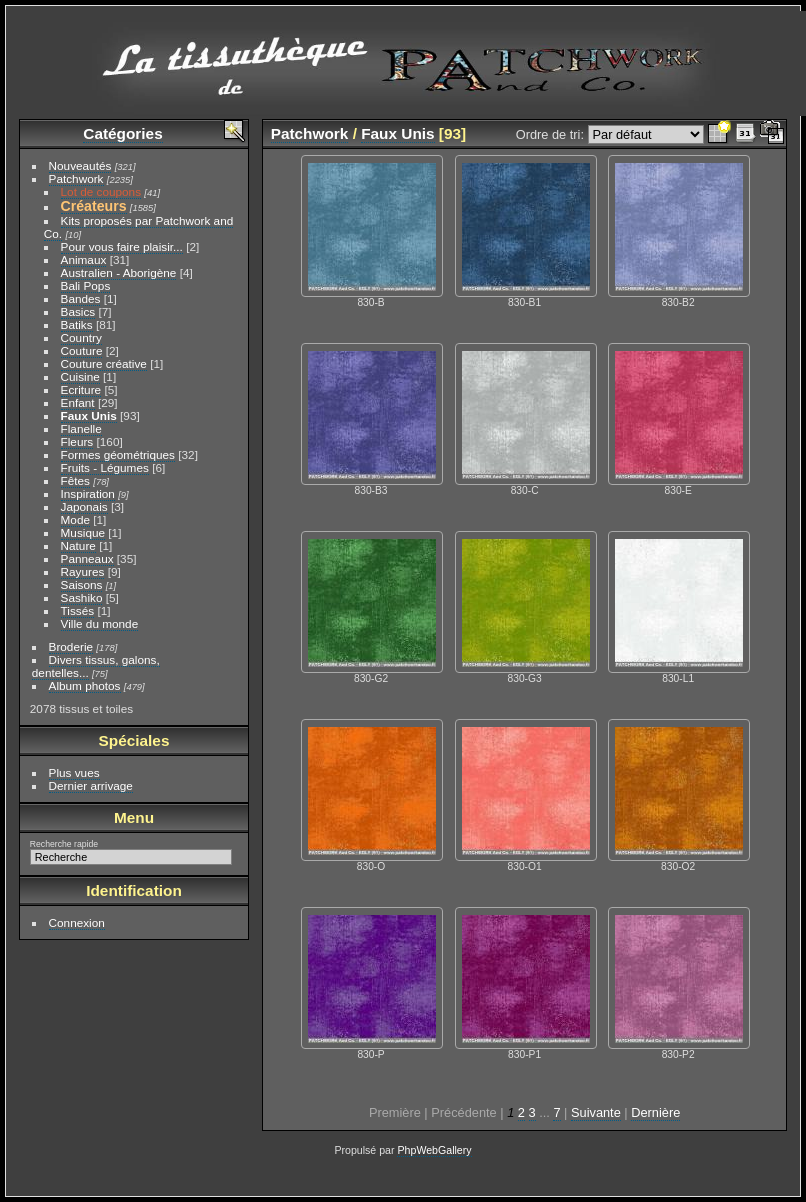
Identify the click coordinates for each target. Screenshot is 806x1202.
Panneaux (87, 558)
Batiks (77, 324)
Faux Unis (89, 415)
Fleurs (77, 441)
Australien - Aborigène (119, 272)
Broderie (71, 646)
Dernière (655, 1112)
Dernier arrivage (91, 785)
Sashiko (82, 597)
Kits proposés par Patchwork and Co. (138, 227)
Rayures (83, 571)
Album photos (85, 685)
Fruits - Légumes (105, 467)
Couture (82, 350)
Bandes (81, 298)
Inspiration (88, 493)
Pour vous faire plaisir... (122, 246)
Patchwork (76, 178)
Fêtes (75, 480)
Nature (78, 545)
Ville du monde (100, 623)
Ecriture (81, 389)
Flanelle (81, 428)
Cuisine (80, 376)
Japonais (84, 506)
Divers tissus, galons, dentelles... (96, 666)
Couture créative (104, 363)
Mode (75, 519)
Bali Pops (86, 285)
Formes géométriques (118, 454)
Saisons (82, 584)
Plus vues (74, 772)
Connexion (77, 922)
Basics (78, 311)
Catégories (122, 133)
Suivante (596, 1112)
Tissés (78, 610)
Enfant (78, 402)
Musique (83, 532)
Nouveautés (80, 165)
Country (81, 337)
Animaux (84, 259)
